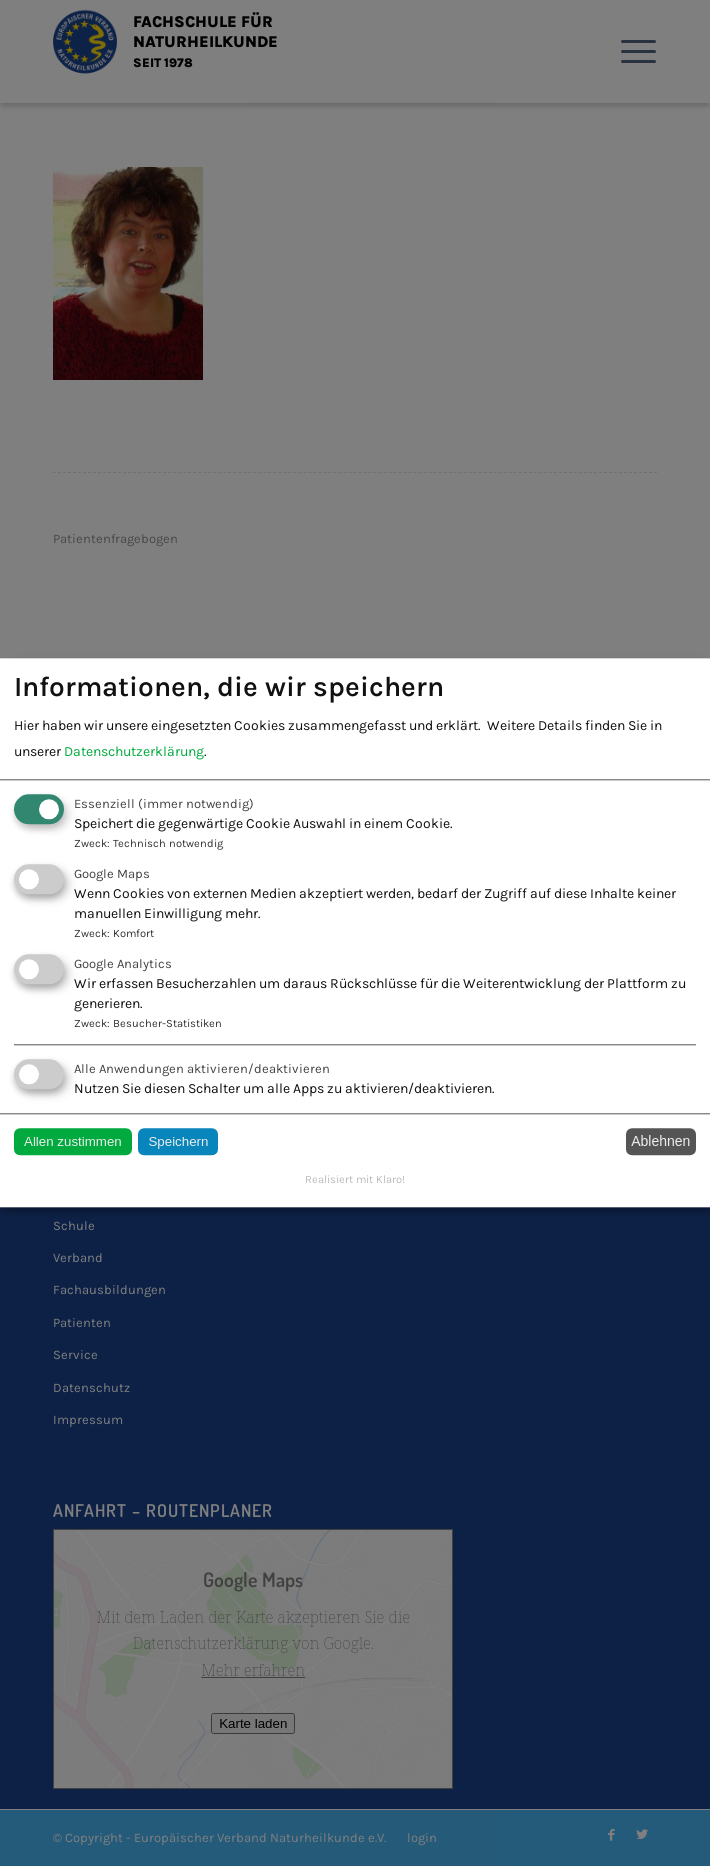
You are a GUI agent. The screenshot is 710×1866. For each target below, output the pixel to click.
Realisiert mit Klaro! (355, 1179)
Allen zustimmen (73, 1141)
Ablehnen (660, 1142)
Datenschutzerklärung (134, 751)
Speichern (178, 1141)
